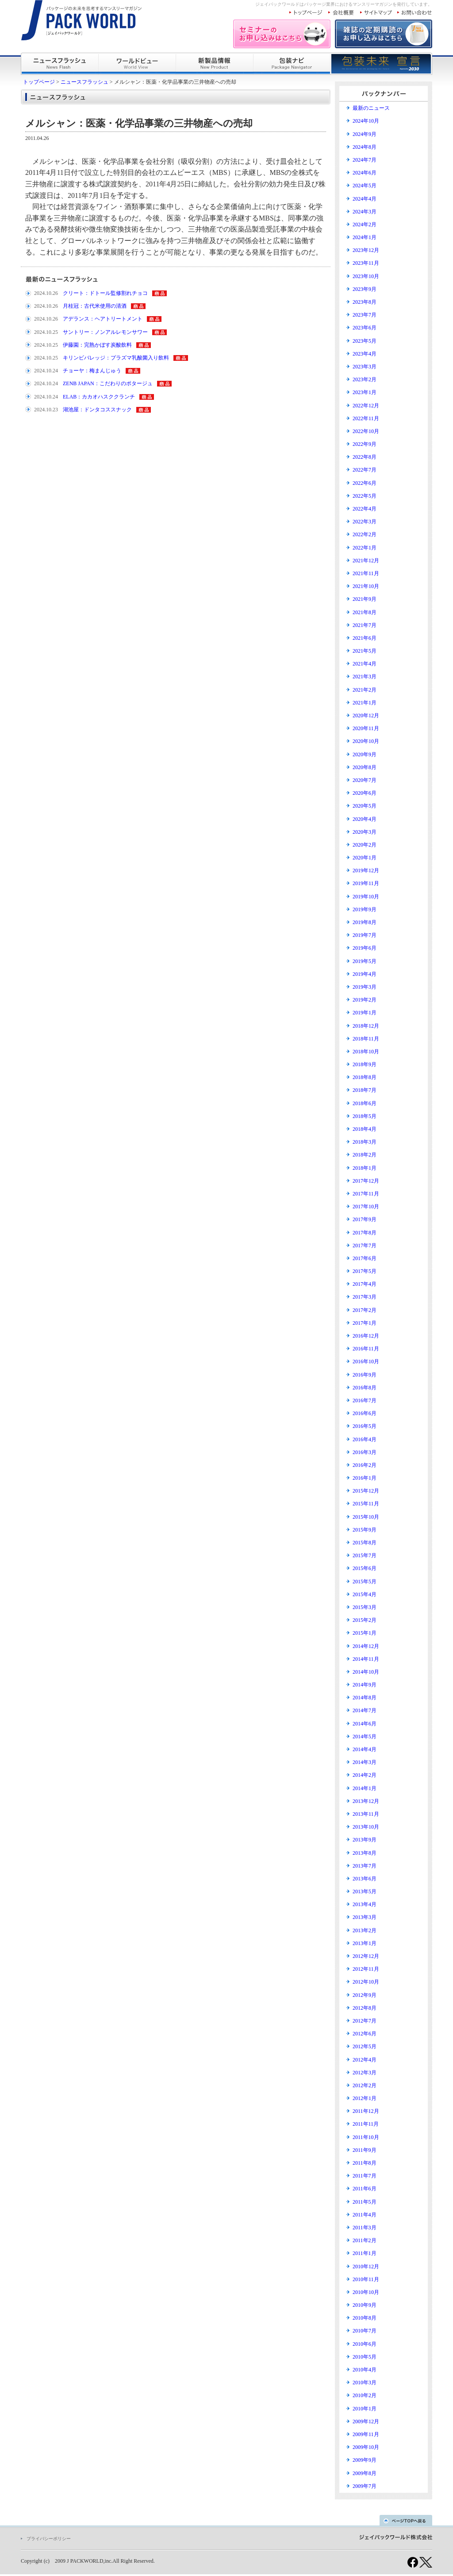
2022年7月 (364, 470)
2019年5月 (364, 961)
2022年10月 (366, 431)
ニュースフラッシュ (84, 82)
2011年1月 (364, 2253)
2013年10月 (366, 1827)
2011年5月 (364, 2202)
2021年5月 (364, 651)
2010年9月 (364, 2305)
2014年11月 (366, 1659)
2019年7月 (364, 935)
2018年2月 (364, 1155)
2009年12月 (366, 2421)
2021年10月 (366, 586)
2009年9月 (364, 2460)
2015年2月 (364, 1620)
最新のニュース (371, 108)
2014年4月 (364, 1749)
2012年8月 (364, 2008)
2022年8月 (364, 457)
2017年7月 (364, 1245)
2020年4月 (364, 819)
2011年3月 (364, 2227)
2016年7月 (364, 1400)
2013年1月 (364, 1943)
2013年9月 (364, 1840)
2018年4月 (364, 1129)
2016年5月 (364, 1426)
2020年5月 (364, 806)
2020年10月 (366, 741)
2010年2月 (364, 2395)
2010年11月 (366, 2279)
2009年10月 (366, 2447)
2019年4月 (364, 974)
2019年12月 (366, 870)
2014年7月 (364, 1710)
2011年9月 (364, 2150)
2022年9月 (364, 444)
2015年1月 (364, 1633)
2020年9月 (364, 754)
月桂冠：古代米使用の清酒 (95, 306)
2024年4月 (364, 199)
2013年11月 (366, 1814)
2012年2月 (364, 2085)
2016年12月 (366, 1336)
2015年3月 (364, 1607)
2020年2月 (364, 845)
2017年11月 (366, 1194)
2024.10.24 (46, 370)
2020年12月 (366, 715)
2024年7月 (364, 160)
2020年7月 (364, 780)
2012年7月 (364, 2021)
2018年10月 (366, 1051)
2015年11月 (366, 1504)
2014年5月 (364, 1736)
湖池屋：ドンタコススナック (97, 409)
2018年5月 (364, 1116)
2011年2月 (364, 2240)
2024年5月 (364, 185)
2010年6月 (364, 2344)
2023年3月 (364, 367)
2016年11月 (366, 1349)
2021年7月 (364, 625)
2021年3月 (364, 676)
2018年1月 (364, 1168)
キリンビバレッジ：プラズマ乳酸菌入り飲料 (116, 358)
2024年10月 (366, 121)
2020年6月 (364, 793)
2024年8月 (364, 147)
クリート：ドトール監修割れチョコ (105, 293)
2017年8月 (364, 1233)
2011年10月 (366, 2137)
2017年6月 (364, 1258)
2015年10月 (366, 1517)
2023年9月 (364, 289)
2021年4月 (364, 664)
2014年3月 (364, 1762)
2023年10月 (366, 276)
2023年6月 (364, 328)
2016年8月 (364, 1388)
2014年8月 (364, 1697)
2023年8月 (364, 302)
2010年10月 (366, 2292)
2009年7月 (364, 2486)
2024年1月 (364, 237)
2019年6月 (364, 948)
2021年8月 (364, 612)
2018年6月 (364, 1103)
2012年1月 (364, 2098)
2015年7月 (364, 1555)
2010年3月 (364, 2382)
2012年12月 (366, 1956)
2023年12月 (366, 250)
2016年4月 (364, 1439)
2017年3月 (364, 1297)
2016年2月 (364, 1465)
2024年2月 (364, 224)
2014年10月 (366, 1672)
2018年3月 (364, 1142)
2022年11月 (366, 418)
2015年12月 (366, 1491)
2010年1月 (364, 2409)
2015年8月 (364, 1542)
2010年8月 (364, 2318)
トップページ (39, 82)
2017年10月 (366, 1206)
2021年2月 (364, 690)
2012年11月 (366, 1969)
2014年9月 (364, 1685)
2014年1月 (364, 1788)
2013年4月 (364, 1904)
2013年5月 (364, 1891)
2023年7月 (364, 315)
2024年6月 (364, 173)
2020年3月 (364, 832)
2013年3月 (364, 1917)
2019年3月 (364, 987)
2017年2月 (364, 1310)
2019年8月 (364, 922)
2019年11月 (366, 883)
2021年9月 (364, 599)
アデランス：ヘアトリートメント (102, 319)
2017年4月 (364, 1284)
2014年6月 (364, 1724)
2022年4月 (364, 509)
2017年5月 (364, 1271)
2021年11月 (366, 573)
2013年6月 (364, 1879)
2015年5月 (364, 1581)
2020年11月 (366, 728)
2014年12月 (366, 1646)
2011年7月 (364, 2176)
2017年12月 (366, 1181)
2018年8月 (364, 1077)
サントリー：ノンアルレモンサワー (105, 332)
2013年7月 (364, 1866)
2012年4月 (364, 2060)
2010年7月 (364, 2331)
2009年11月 (366, 2434)
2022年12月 (366, 405)
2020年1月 (364, 858)
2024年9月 (364, 134)
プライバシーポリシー (49, 2538)
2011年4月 (364, 2215)
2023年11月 (366, 263)
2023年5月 (364, 341)
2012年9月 (364, 1995)
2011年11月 (366, 2124)
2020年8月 (364, 767)
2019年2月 (364, 1000)
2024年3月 (364, 212)
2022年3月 (364, 521)
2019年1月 (364, 1013)
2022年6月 (364, 483)
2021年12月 (366, 560)
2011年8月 (364, 2163)
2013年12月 (366, 1801)
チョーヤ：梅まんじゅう (92, 370)
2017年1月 (364, 1323)
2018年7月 (364, 1090)
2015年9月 (364, 1530)
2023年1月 (364, 392)
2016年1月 (364, 1478)
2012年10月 (366, 1982)
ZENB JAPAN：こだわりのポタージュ (108, 383)
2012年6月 (364, 2034)
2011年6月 (364, 2188)
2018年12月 (366, 1026)
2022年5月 (364, 496)
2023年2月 (364, 379)
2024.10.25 (46, 332)
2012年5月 (364, 2046)
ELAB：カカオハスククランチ (99, 397)
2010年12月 (366, 2266)
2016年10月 (366, 1361)
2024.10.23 (46, 409)
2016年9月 (364, 1375)
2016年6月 (364, 1413)
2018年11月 (366, 1039)
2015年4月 (364, 1594)
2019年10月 (366, 896)
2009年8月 (364, 2473)
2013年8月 (364, 1853)
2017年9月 (364, 1219)
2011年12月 (366, 2111)
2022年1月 (364, 548)
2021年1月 (364, 703)
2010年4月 (364, 2370)
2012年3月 (364, 2072)
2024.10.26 (46, 293)
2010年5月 (364, 2357)
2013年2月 (364, 1930)
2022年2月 (364, 534)
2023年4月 (364, 354)
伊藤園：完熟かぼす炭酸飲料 (97, 345)
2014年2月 (364, 1775)
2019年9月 (364, 909)
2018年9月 (364, 1064)
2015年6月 (364, 1568)
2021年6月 (364, 638)
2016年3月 (364, 1452)
